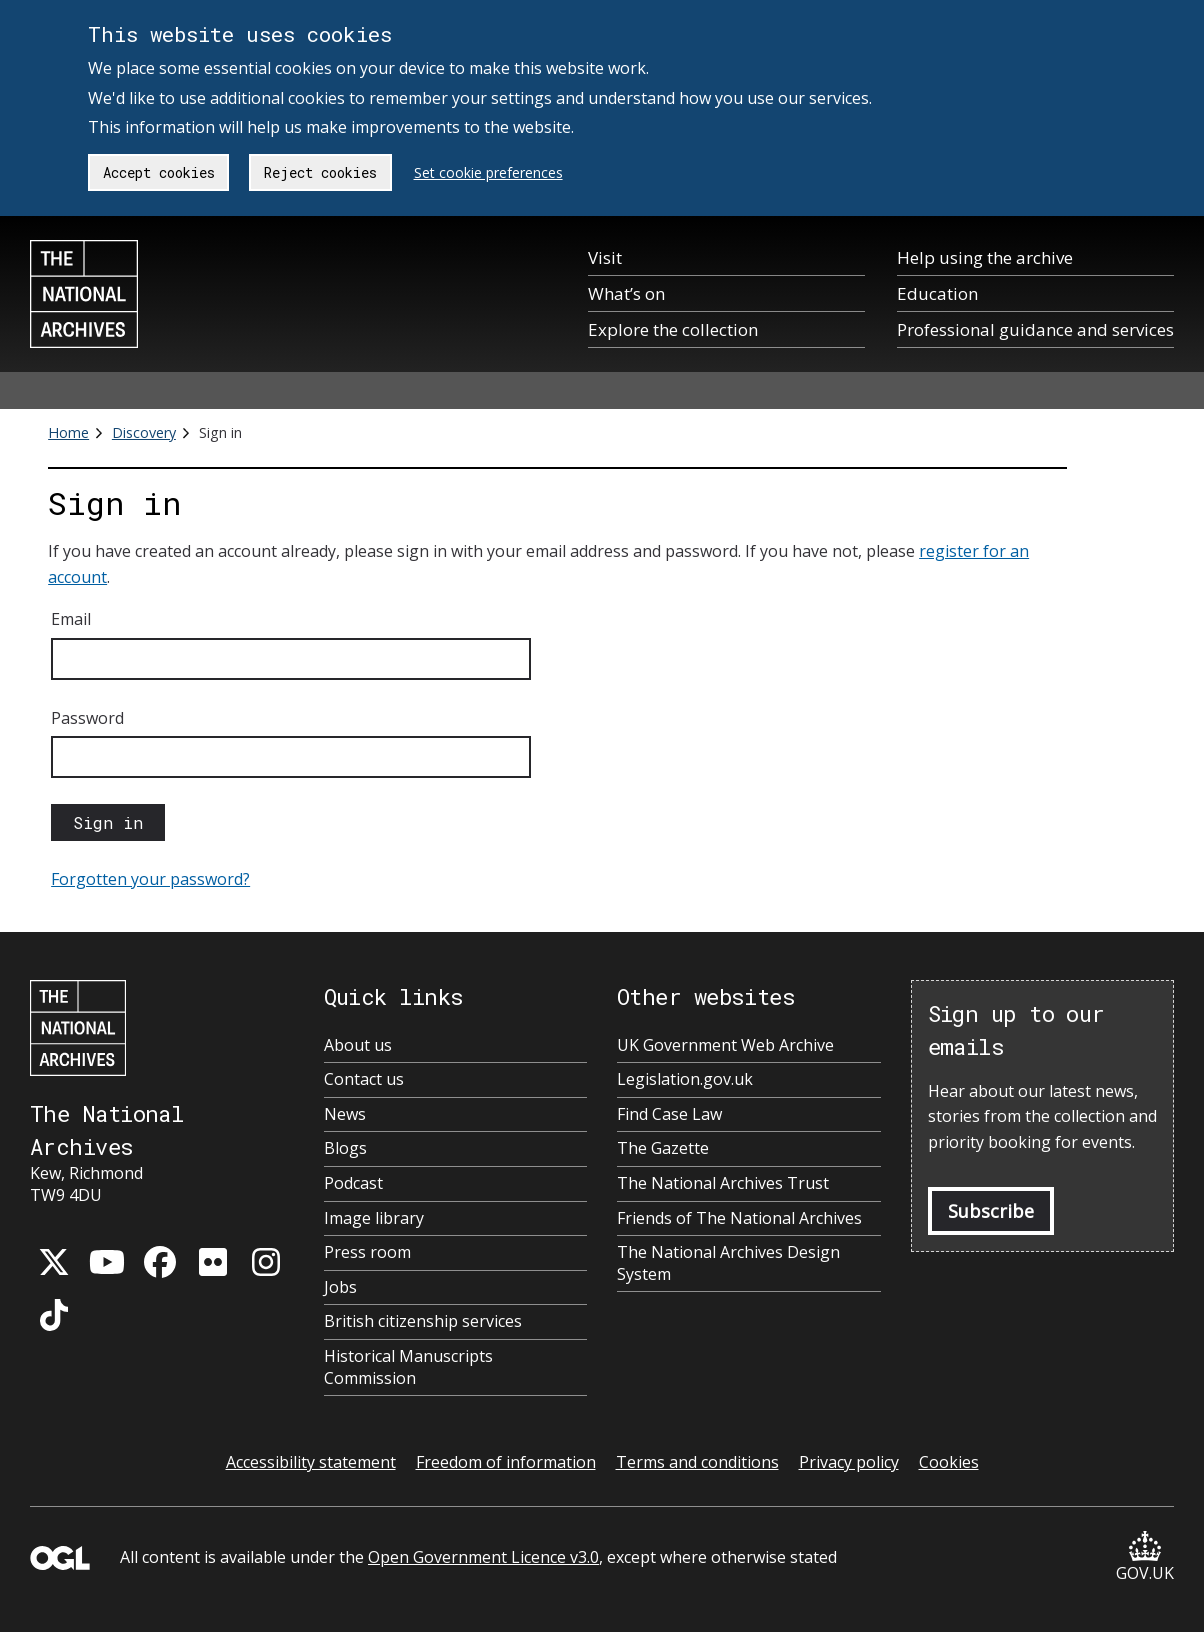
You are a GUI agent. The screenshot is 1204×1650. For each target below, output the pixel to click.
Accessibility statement (311, 1462)
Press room (367, 1252)
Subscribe (991, 1211)
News (345, 1114)
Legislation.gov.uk (685, 1079)
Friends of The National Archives (739, 1218)
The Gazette (663, 1148)
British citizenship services (423, 1321)
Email (71, 619)
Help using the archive (985, 257)
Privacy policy (849, 1462)
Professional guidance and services (1035, 329)
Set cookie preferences (488, 172)
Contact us (364, 1079)
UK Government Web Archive (725, 1045)
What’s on (626, 293)
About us (358, 1045)
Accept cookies (159, 172)
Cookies (949, 1462)
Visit (605, 257)
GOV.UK (1145, 1557)
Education (937, 293)
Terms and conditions (697, 1462)
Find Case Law (669, 1114)
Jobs (340, 1287)
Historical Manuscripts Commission (408, 1367)
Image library (374, 1218)
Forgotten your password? (150, 879)
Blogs (345, 1148)
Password (87, 718)
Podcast (353, 1183)
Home (68, 432)
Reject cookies (320, 172)
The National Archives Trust (723, 1183)
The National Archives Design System (728, 1263)
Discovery (144, 432)
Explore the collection (673, 329)
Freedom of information (506, 1462)
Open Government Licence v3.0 (483, 1557)
